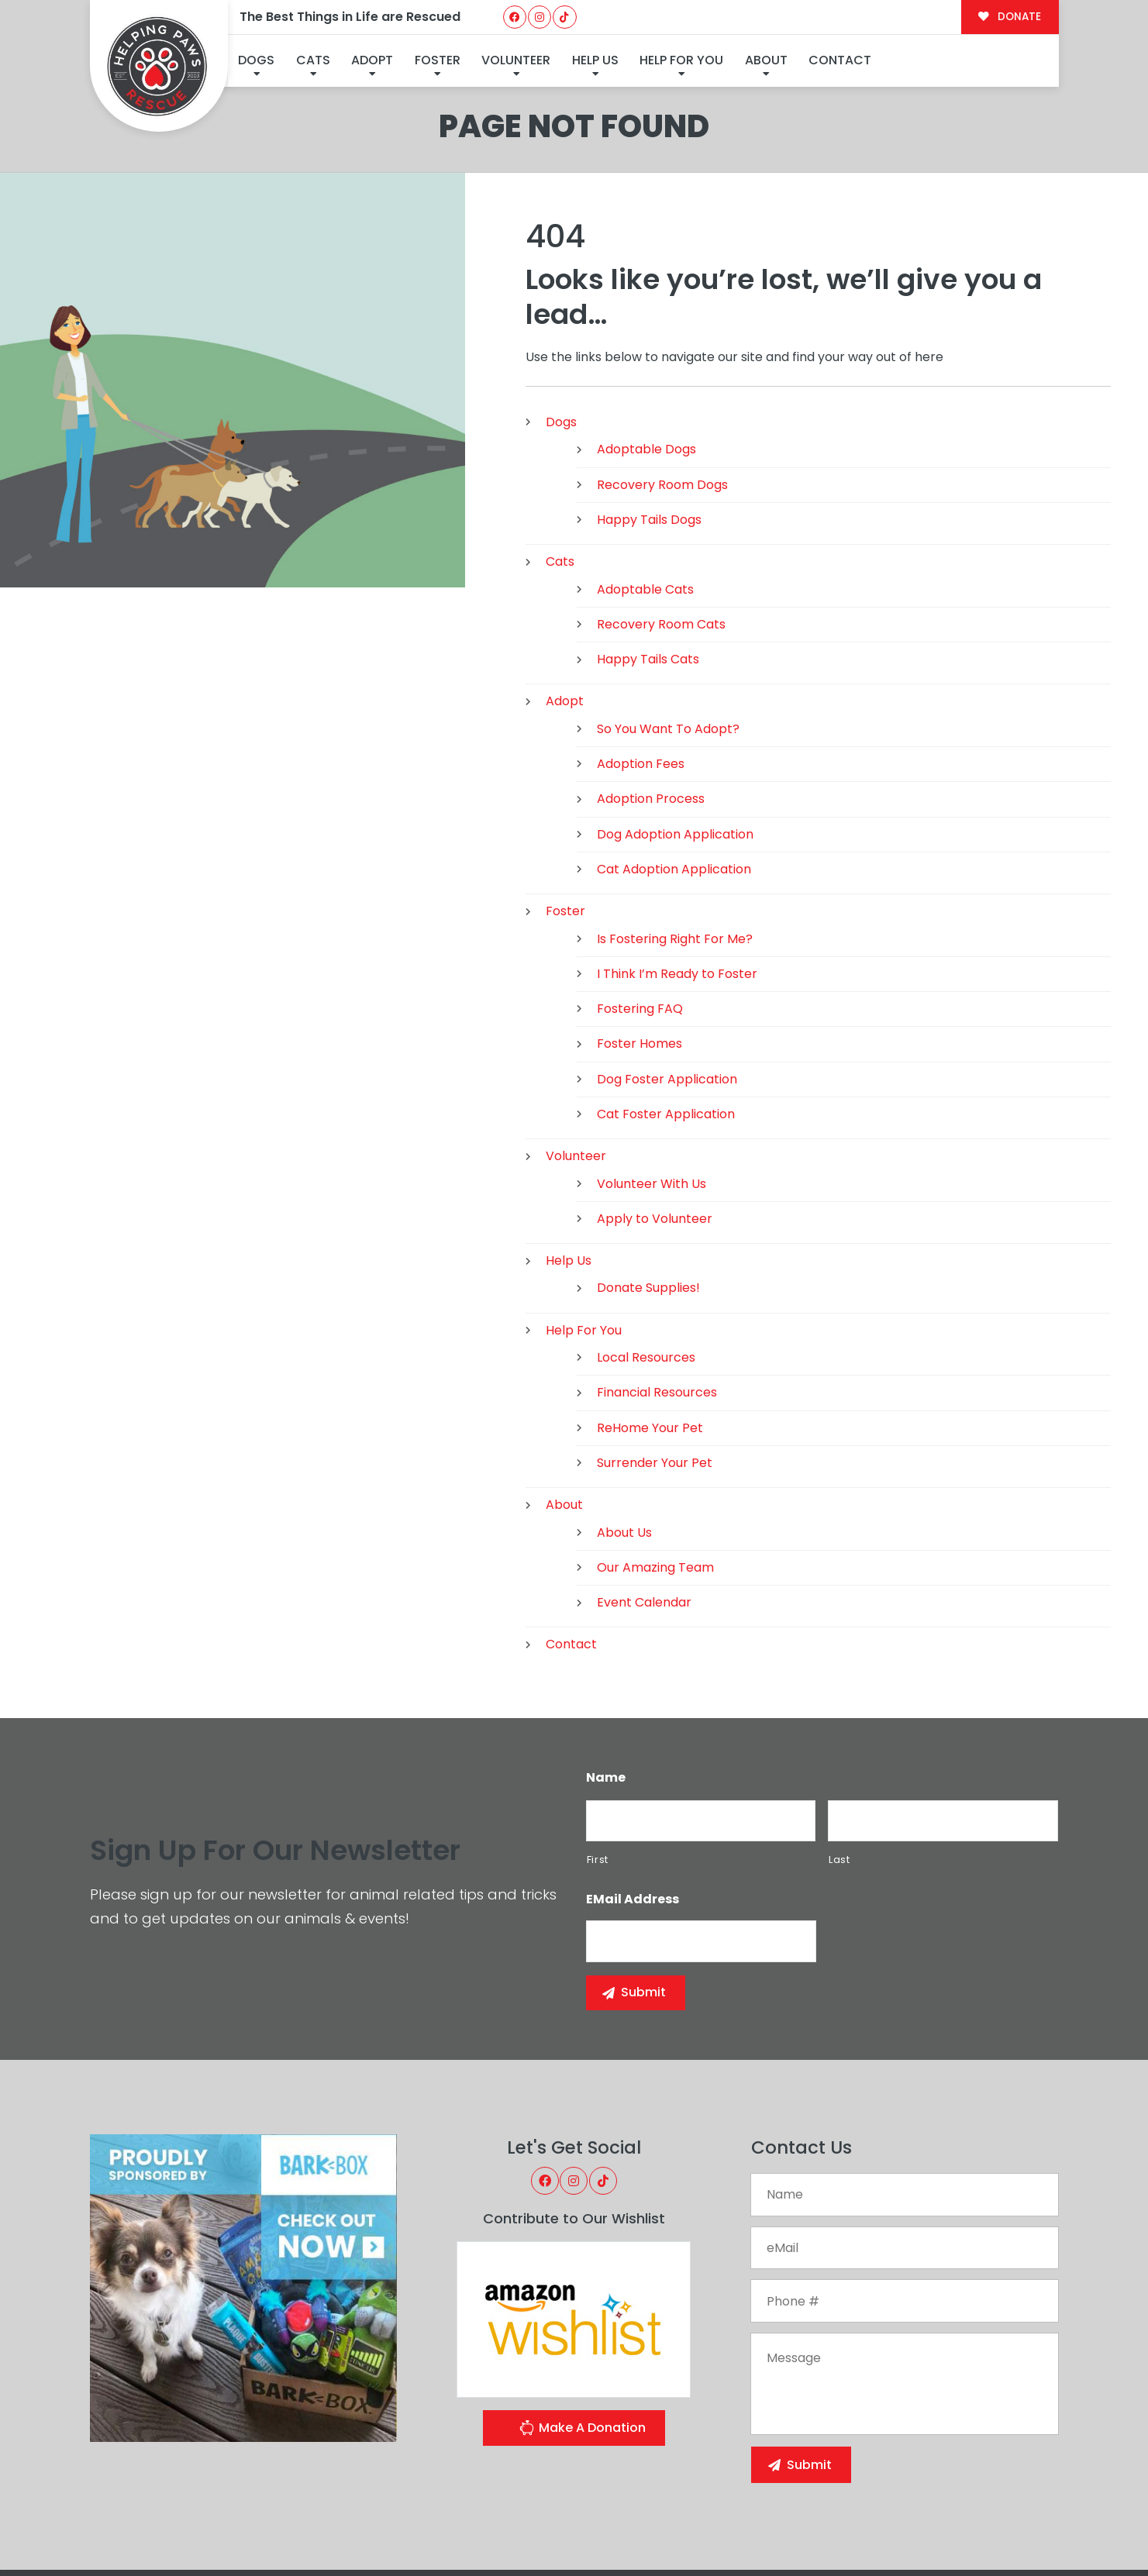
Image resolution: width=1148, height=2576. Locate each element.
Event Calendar (644, 1516)
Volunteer (515, 60)
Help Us (595, 60)
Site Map (1024, 2529)
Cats (313, 60)
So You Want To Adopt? (668, 642)
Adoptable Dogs (646, 363)
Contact (839, 60)
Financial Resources (657, 1306)
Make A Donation (582, 2343)
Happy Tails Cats (648, 573)
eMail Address (632, 1814)
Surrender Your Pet (654, 1376)
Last (839, 1772)
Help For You (681, 60)
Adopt (372, 60)
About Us (624, 1446)
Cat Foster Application (666, 1027)
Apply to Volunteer (654, 1132)
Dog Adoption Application (675, 747)
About (766, 60)
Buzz (631, 2532)
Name (606, 1691)
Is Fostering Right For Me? (675, 852)
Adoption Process (651, 712)
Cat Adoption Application (674, 782)
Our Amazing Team (655, 1480)
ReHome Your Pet (650, 1341)
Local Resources (646, 1271)
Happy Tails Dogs (649, 433)
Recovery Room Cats (661, 537)
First (597, 1772)
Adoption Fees (640, 678)
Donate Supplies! (648, 1202)
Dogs (256, 60)
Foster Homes (639, 957)
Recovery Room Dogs (662, 398)
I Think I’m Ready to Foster (677, 887)
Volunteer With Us (651, 1097)
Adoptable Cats (645, 502)
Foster (437, 60)
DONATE (1009, 16)
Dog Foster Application (667, 992)
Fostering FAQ (640, 923)
